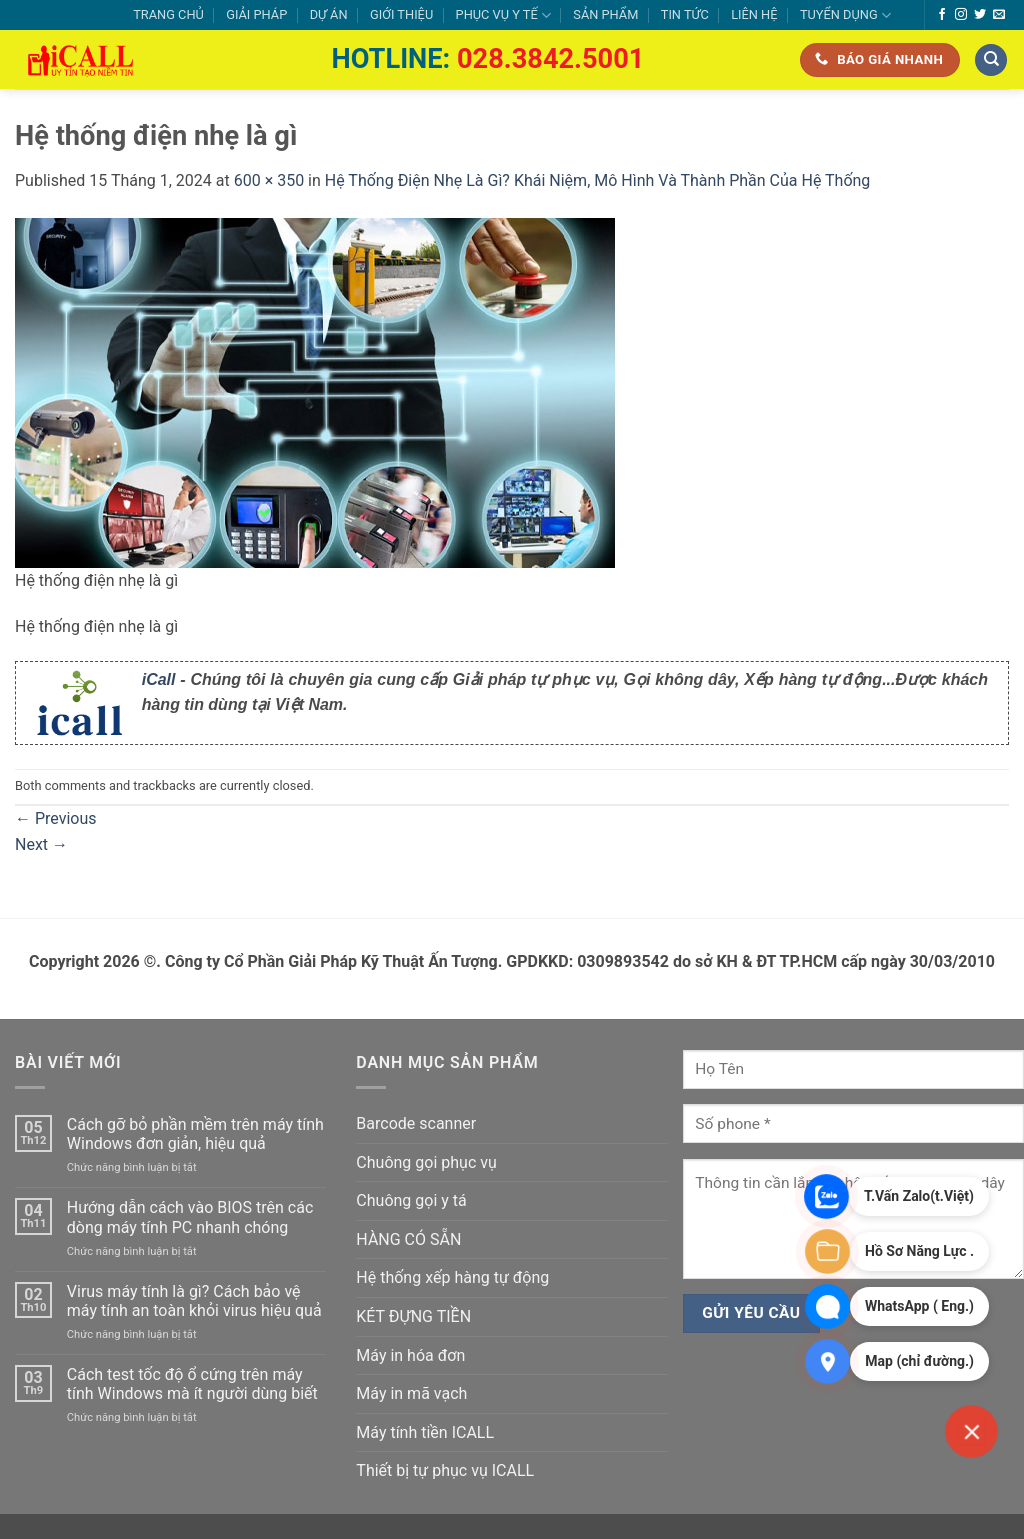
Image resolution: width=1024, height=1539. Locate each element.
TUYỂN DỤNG (845, 15)
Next (41, 844)
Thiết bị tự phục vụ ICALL (445, 1470)
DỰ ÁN (329, 14)
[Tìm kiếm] (991, 60)
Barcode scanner (416, 1123)
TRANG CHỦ (168, 14)
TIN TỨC (685, 14)
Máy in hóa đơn (410, 1355)
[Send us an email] (999, 15)
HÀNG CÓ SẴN (408, 1239)
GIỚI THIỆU (401, 14)
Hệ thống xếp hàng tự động (452, 1277)
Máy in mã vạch (411, 1393)
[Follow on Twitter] (980, 15)
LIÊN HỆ (754, 14)
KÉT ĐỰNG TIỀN (413, 1316)
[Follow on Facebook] (942, 15)
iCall (159, 679)
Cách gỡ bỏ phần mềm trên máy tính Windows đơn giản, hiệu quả (195, 1134)
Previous (56, 818)
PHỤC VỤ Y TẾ (503, 15)
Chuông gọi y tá (411, 1200)
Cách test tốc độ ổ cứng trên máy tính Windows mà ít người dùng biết (192, 1384)
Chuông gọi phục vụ (426, 1162)
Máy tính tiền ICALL (425, 1432)
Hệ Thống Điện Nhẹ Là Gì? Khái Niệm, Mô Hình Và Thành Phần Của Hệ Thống (598, 180)
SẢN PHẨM (605, 14)
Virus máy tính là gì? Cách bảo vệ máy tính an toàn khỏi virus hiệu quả (194, 1301)
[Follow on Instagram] (961, 15)
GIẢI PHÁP (256, 14)
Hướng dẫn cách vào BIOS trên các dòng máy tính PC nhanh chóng (190, 1217)
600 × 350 (269, 180)
